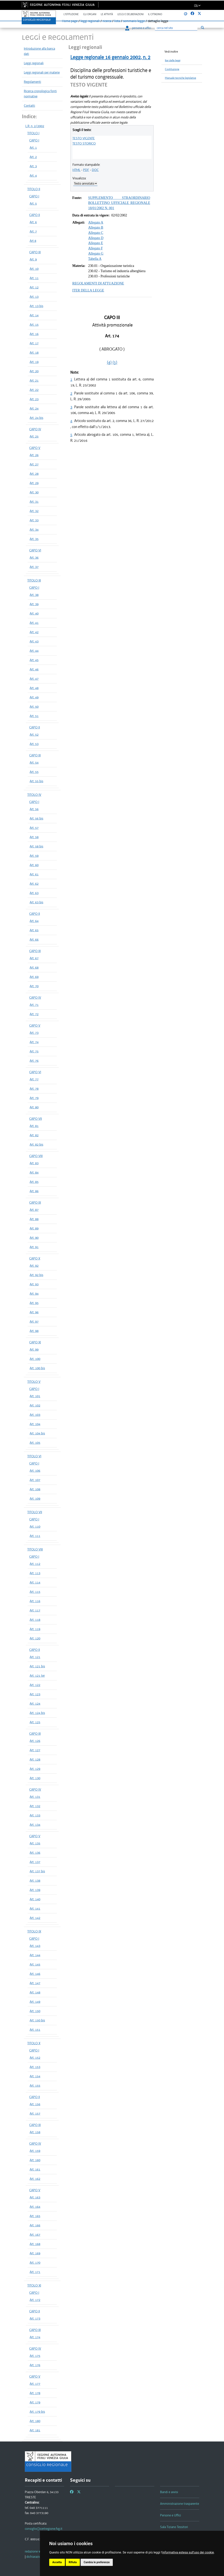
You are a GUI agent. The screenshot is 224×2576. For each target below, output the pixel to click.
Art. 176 (35, 2365)
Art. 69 (34, 977)
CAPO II (34, 215)
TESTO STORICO (84, 143)
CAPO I (34, 140)
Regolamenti (32, 82)
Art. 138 (35, 1880)
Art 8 (33, 241)
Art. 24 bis (36, 418)
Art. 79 (34, 1098)
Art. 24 (34, 408)
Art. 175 (35, 2356)
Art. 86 (34, 1191)
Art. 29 (34, 483)
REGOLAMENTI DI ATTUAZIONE (98, 283)
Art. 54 (34, 762)
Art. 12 (34, 287)
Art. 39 (34, 604)
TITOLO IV (34, 795)
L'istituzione (71, 14)
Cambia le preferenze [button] (97, 2562)
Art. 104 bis (37, 1433)
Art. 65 (34, 930)
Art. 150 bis (37, 2020)
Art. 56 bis (36, 818)
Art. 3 (33, 166)
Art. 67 (34, 958)
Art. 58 (34, 837)
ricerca (107, 21)
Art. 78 (34, 1088)
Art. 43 (34, 641)
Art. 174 (35, 2337)
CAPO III (35, 252)
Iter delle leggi (172, 60)
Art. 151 (35, 2029)
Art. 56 (34, 809)
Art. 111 (35, 1536)
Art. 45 (34, 660)
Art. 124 (35, 1703)
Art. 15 (34, 324)
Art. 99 (34, 1349)
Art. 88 (34, 1219)
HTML (76, 170)
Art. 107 (35, 1480)
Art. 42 (34, 632)
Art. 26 (34, 455)
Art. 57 (34, 828)
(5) (115, 362)
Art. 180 (35, 2421)
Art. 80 (34, 1107)
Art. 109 (35, 1498)
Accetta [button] (57, 2562)
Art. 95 (34, 1303)
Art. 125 (35, 1722)
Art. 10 (34, 269)
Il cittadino (155, 14)
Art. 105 (35, 1442)
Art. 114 (35, 1582)
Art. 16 (34, 334)
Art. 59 (34, 855)
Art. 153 (35, 2067)
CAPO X (34, 1258)
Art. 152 (35, 2057)
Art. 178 (35, 2393)
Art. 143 (35, 1946)
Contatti (29, 105)
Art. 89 (34, 1228)
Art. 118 (35, 1619)
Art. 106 (35, 1470)
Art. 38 (34, 595)
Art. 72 (34, 1014)
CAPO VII (35, 1119)
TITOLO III (34, 580)
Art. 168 (35, 2244)
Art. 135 (35, 1843)
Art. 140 (35, 1899)
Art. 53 (34, 744)
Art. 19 (34, 362)
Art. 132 (35, 1806)
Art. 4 (33, 175)
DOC (95, 170)
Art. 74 (34, 1042)
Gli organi (89, 14)
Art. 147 (35, 1983)
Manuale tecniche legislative (180, 78)
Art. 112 (35, 1564)
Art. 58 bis (36, 846)
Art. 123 (35, 1694)
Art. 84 (34, 1172)
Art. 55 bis (36, 781)
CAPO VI (35, 550)
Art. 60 (34, 865)
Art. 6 (33, 222)
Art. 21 (34, 380)
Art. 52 (34, 734)
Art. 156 (35, 2104)
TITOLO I (33, 133)
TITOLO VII (34, 1512)
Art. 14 (34, 315)
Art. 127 (35, 1750)
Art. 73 (34, 1033)
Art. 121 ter (37, 1675)
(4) (109, 362)
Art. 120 (35, 1638)
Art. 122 (35, 1685)
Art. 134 (35, 1824)
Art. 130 (35, 1778)
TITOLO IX (34, 1931)
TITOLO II (33, 189)
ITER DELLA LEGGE (88, 290)
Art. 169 (35, 2253)
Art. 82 (34, 1135)
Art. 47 (34, 678)
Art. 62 (34, 883)
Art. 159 (35, 2151)
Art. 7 (33, 231)
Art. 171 (35, 2272)
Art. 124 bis (37, 1713)
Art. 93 (34, 1284)
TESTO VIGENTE (83, 138)
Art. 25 (34, 436)
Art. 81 (34, 1126)
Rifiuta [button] (73, 2562)
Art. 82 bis (36, 1144)
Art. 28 (34, 473)
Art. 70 (34, 986)
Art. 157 (35, 2113)
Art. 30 (34, 492)
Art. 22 (34, 390)
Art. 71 (34, 1005)
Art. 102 (35, 1405)
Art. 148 (35, 1992)
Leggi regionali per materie (42, 72)
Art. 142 (35, 1918)
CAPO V (34, 448)
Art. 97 (34, 1321)
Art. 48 (34, 688)
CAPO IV (35, 429)
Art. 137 (35, 1862)
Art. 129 (35, 1769)
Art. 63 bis (36, 902)
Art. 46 (34, 669)
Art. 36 (34, 557)
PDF (86, 170)
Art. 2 (33, 157)
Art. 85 (34, 1182)
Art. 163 (35, 2197)
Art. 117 (35, 1610)
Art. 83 (34, 1163)
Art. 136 (35, 1852)
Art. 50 (34, 706)
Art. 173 (35, 2318)
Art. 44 (34, 651)
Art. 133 (35, 1815)
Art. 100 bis (37, 1368)
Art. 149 (35, 2002)
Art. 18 (34, 352)
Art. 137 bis (37, 1871)
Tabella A (95, 259)
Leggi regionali (34, 63)
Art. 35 (34, 539)
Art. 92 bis (36, 1275)
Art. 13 (34, 296)
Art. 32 (34, 511)
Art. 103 (35, 1415)
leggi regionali (90, 21)
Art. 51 (34, 716)
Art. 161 (35, 2169)
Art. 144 (35, 1955)
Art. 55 (34, 772)
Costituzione (172, 69)
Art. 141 (35, 1908)
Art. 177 (35, 2384)
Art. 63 (34, 893)
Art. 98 (34, 1331)
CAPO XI (35, 1342)
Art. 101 (35, 1396)
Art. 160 (35, 2160)
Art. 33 (34, 520)
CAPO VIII (36, 1156)
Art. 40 (34, 613)
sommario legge (134, 21)
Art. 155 (35, 2085)
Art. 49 (34, 697)
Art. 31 (34, 501)
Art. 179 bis (37, 2411)
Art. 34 (34, 529)
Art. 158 (35, 2132)
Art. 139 (35, 1890)
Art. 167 (35, 2234)
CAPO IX (35, 1202)
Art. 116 (35, 1601)
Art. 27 (34, 464)
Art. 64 (34, 921)
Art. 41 (34, 623)
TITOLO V (33, 1382)
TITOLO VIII (35, 1549)
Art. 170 (35, 2262)
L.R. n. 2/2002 (34, 126)
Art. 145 (35, 1964)
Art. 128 (35, 1759)
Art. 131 (35, 1797)
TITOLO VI (34, 1456)
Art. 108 (35, 1489)
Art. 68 (34, 967)
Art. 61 (34, 874)
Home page (70, 21)
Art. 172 (35, 2300)
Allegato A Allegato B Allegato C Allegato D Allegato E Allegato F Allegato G (95, 238)
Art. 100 (35, 1359)
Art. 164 (35, 2206)
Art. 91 (34, 1247)
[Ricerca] (176, 28)
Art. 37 (34, 567)
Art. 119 (35, 1629)
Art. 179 (35, 2402)
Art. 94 (34, 1293)
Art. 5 (33, 203)
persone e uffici (138, 28)
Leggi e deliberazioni (130, 14)
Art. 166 (35, 2225)
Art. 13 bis (36, 306)
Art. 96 (34, 1312)
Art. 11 (34, 278)
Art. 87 (34, 1210)
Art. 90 (34, 1237)
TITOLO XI (34, 2285)
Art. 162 (35, 2179)
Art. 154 (35, 2076)
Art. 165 (35, 2216)
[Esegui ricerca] (202, 27)
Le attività (107, 14)
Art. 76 (34, 1060)
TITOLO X (33, 2043)
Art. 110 (35, 1526)
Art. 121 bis (37, 1666)
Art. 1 (33, 147)
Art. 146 (35, 1974)
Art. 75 (34, 1051)
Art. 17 (34, 343)
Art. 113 (35, 1573)
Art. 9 (33, 259)
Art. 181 (35, 2430)
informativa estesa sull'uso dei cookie (188, 2552)
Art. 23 (34, 399)
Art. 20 (34, 371)
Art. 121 (35, 1657)
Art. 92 (34, 1265)
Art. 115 (35, 1592)
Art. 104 (35, 1424)
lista (117, 21)
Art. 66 (34, 939)
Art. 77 (34, 1079)
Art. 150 (35, 2011)
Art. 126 (35, 1741)
